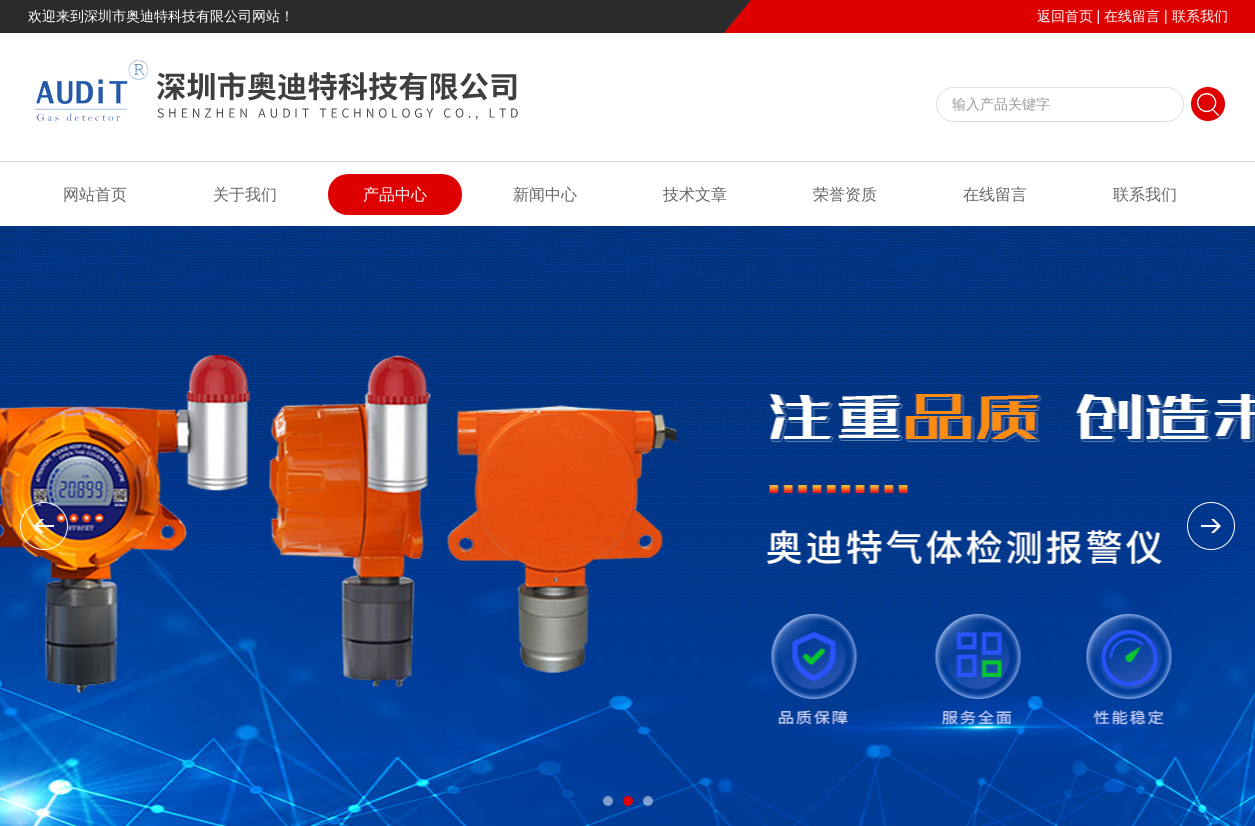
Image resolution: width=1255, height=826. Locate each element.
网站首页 (95, 194)
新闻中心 (545, 194)
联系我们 (1200, 16)
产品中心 (395, 194)
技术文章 (695, 194)
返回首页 (1065, 16)
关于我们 (245, 194)
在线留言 (1132, 16)
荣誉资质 (845, 194)
